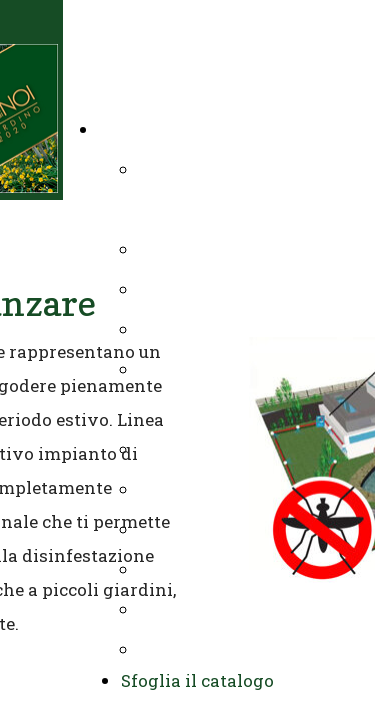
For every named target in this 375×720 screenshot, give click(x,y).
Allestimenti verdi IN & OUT (252, 608)
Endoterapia (186, 568)
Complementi (192, 528)
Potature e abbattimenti (233, 288)
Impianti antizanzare (223, 488)
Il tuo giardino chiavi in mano (218, 128)
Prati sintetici (194, 448)
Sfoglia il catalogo (197, 680)
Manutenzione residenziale (248, 328)
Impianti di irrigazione (230, 248)
